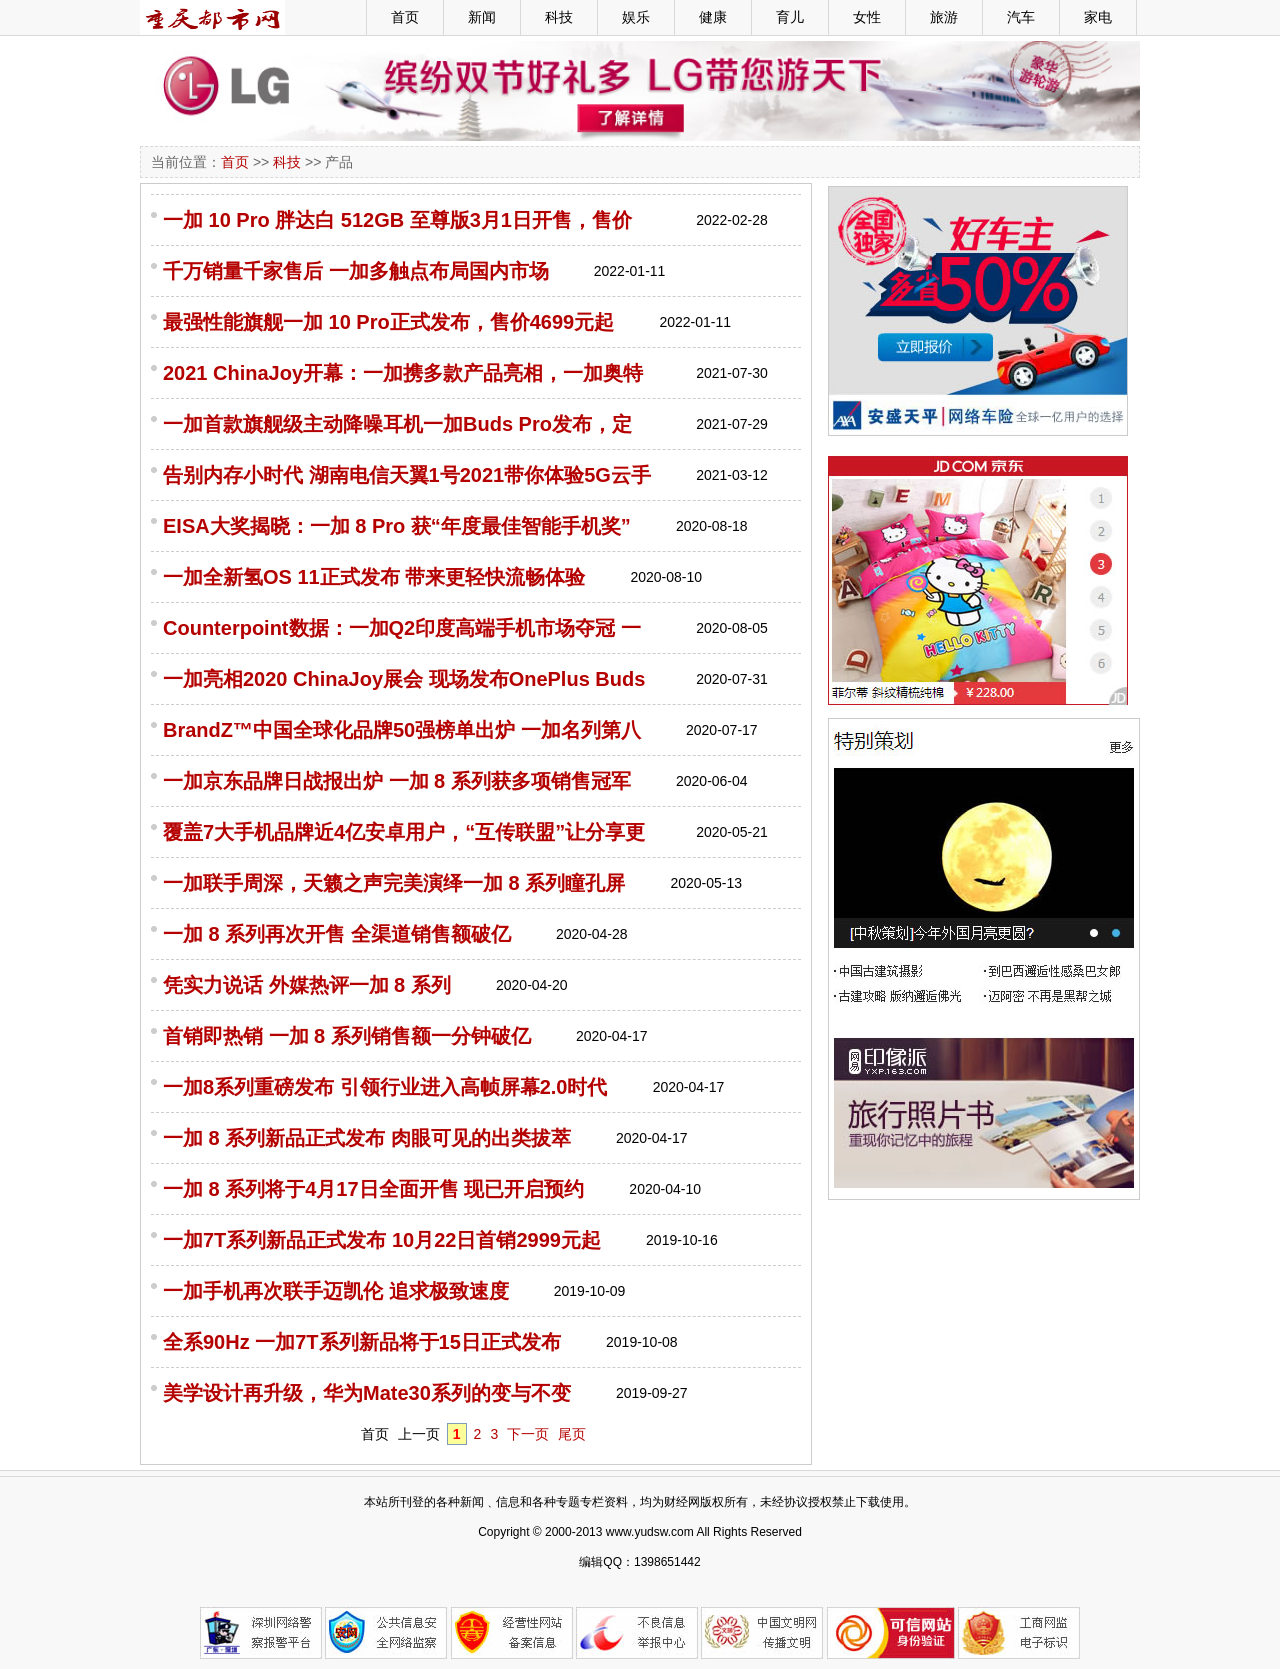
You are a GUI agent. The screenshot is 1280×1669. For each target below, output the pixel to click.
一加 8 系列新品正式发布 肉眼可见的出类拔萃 (367, 1138)
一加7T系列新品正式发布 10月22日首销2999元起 (382, 1240)
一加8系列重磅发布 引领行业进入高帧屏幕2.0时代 (385, 1087)
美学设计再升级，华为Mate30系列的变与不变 (367, 1393)
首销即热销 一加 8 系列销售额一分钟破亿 (347, 1036)
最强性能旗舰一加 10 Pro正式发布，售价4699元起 (388, 322)
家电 (1098, 17)
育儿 (790, 17)
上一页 (419, 1434)
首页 (405, 17)
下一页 (528, 1434)
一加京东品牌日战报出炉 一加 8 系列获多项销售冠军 (397, 781)
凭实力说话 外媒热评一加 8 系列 (307, 985)
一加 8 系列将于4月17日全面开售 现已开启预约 (373, 1189)
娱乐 (636, 17)
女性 (867, 17)
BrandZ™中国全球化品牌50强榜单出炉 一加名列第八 (402, 730)
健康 (713, 17)
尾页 (572, 1434)
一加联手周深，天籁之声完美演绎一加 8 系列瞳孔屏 (394, 883)
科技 (559, 17)
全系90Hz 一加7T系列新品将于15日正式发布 (362, 1342)
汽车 (1021, 17)
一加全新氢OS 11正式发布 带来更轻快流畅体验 (374, 577)
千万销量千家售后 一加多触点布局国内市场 (356, 271)
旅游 (944, 17)
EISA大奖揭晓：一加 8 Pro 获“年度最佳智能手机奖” (397, 526)
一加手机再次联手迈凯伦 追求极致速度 (336, 1291)
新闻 (482, 17)
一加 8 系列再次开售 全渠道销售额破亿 (337, 934)
